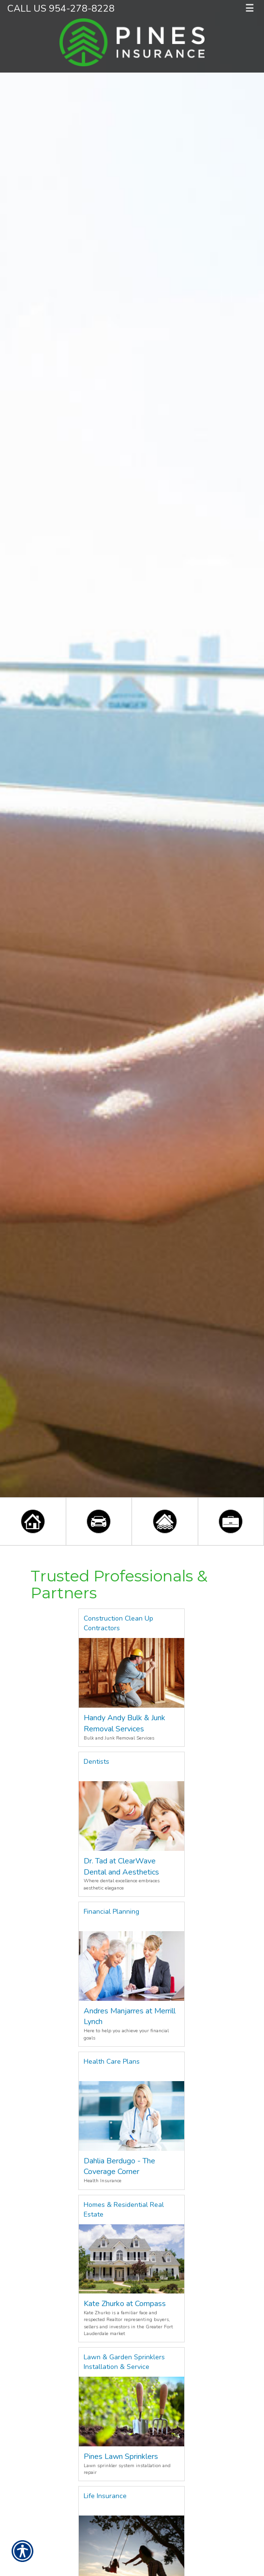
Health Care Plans (112, 2061)
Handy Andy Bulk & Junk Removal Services (124, 1723)
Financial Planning (111, 1911)
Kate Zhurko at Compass (125, 2303)
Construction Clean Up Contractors (118, 1623)
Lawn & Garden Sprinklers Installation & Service (124, 2362)
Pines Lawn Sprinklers (121, 2456)
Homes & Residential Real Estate (124, 2209)
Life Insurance (105, 2496)
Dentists (96, 1761)
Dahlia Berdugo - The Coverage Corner (119, 2166)
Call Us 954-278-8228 (61, 8)
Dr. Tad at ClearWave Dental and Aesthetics (121, 1866)
